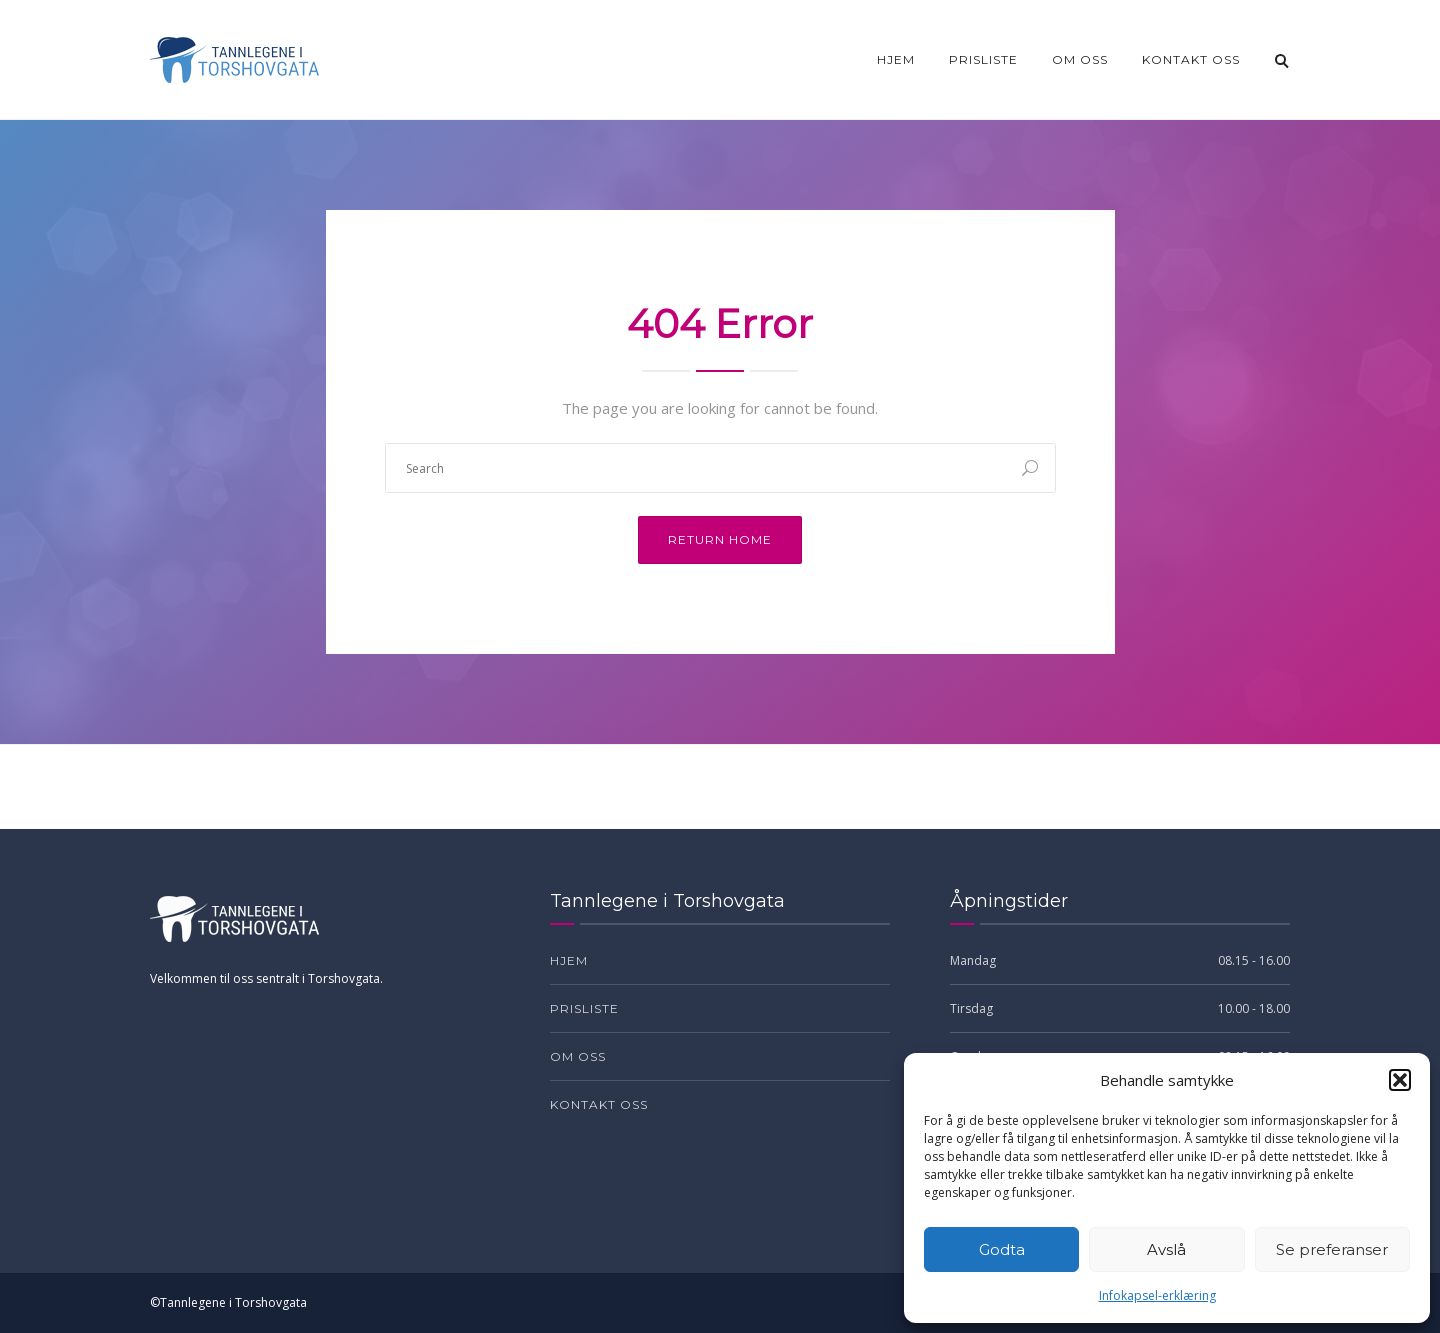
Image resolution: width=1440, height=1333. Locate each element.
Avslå (1166, 1249)
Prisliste (983, 59)
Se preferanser (1332, 1249)
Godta (1002, 1249)
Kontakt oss (1191, 59)
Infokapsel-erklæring (1157, 1295)
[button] (1400, 1080)
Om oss (1080, 59)
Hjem (896, 59)
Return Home (720, 539)
